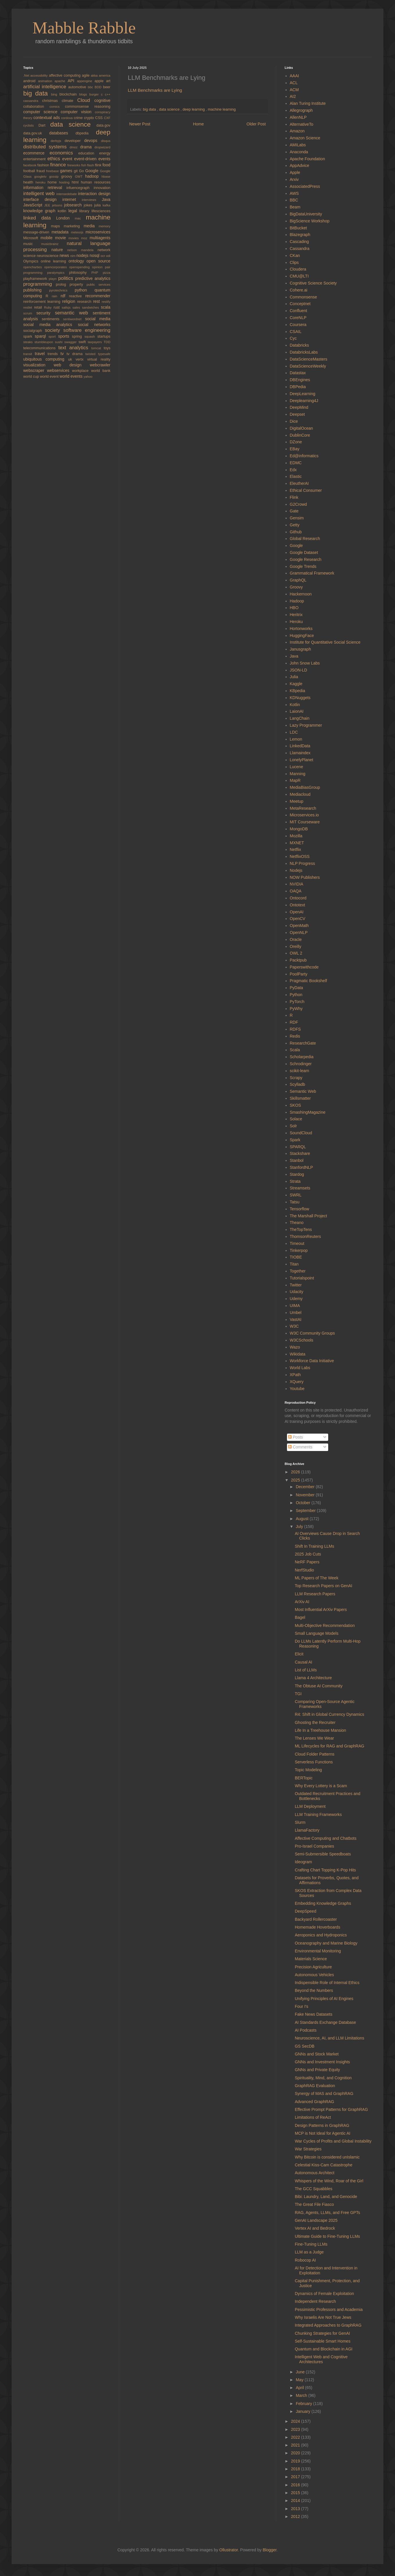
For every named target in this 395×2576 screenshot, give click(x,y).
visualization (38, 365)
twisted (91, 354)
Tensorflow (299, 1209)
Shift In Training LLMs (314, 1546)
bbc (91, 87)
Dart (44, 125)
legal (74, 210)
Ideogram (303, 1861)
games (67, 170)
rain (56, 296)
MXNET (297, 842)
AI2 (293, 96)
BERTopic (304, 1778)
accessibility (39, 75)
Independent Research (315, 2301)
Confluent (298, 310)
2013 (296, 2508)
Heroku (296, 621)
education (88, 153)
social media (97, 318)
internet (72, 199)
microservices (97, 232)
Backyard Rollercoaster (316, 1919)
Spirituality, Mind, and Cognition (323, 2077)
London (65, 218)
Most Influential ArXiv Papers (321, 1609)
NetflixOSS (300, 856)
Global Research (305, 538)
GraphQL (298, 580)
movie (62, 237)
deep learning (194, 109)
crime (79, 118)
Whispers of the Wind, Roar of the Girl (329, 2181)
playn (53, 278)
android (30, 81)
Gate (294, 511)
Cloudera (298, 269)
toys (107, 348)
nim (73, 256)
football (29, 171)
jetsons (58, 205)
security (45, 313)
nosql (95, 255)
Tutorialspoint (302, 1278)
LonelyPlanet (301, 759)
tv (63, 353)
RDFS (295, 1029)
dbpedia (86, 133)
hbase (106, 176)
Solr (293, 1126)
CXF (107, 118)
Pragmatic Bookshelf (308, 980)
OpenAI (297, 912)
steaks (29, 342)
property (77, 284)
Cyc (293, 338)
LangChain (300, 718)
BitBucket (298, 228)
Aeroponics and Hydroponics (321, 1935)
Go (82, 171)
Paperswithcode (304, 967)
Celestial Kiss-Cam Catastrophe (323, 2165)
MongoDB (299, 829)
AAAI (294, 75)
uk (72, 359)
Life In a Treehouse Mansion (320, 1730)
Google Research (306, 559)
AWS (294, 193)
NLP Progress (302, 863)
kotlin (63, 211)
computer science (42, 111)
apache (61, 81)
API (72, 80)
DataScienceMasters (308, 359)
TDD (107, 342)
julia (98, 205)
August (302, 1518)
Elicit (299, 1654)
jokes (89, 205)
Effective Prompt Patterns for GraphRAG (331, 2109)
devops (92, 140)
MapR (295, 780)
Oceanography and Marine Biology (326, 1943)
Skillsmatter (300, 1098)
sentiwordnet (74, 319)
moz (85, 238)
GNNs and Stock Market (317, 2054)
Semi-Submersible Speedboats (323, 1854)
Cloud (85, 100)
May (300, 2379)
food (106, 165)
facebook (30, 165)
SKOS (295, 1105)
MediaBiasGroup (305, 787)
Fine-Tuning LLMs (311, 2244)
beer (106, 87)
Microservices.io (304, 815)
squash (91, 336)
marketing (74, 226)
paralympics (58, 272)
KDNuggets (300, 697)
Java (106, 199)
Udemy (296, 1298)
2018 (296, 2469)
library (85, 211)
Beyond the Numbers (314, 1990)
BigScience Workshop (310, 221)
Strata (295, 1181)
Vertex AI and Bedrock (315, 2228)
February (304, 2403)
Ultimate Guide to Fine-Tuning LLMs (327, 2236)
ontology (78, 261)
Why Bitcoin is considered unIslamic (327, 2157)
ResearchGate (303, 1043)
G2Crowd (298, 504)
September (306, 1510)
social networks (94, 324)
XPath (295, 1374)
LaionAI (297, 711)
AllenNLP (298, 117)
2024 (296, 2421)
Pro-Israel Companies (314, 1846)
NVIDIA (297, 884)
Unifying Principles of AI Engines (324, 1998)
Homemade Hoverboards (317, 1927)
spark (29, 336)
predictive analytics (92, 278)
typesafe (104, 354)
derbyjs (58, 141)
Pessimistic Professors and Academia (328, 2309)
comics (57, 106)
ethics (54, 158)
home (53, 182)
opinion (98, 267)
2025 (296, 1480)
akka (95, 75)
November (305, 1495)
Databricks (299, 345)
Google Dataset (304, 552)
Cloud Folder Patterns (314, 1754)
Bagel (300, 1617)
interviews (92, 199)
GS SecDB (305, 2046)
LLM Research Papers (315, 1594)
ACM (294, 89)
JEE (48, 205)
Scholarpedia (302, 1056)
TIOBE (296, 1257)
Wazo (295, 1347)
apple (100, 81)
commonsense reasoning (87, 107)
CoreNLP (298, 317)
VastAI (295, 1319)
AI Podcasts (306, 2030)
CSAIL (295, 331)
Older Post (256, 124)
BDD (99, 87)
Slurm (300, 1822)
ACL (294, 82)
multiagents (99, 237)
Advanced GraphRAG (314, 2101)
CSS (99, 118)
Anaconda (299, 152)
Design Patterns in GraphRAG (322, 2125)
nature (59, 249)
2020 (296, 2453)
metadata (61, 232)
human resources (95, 182)
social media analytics (50, 324)
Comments (300, 1447)
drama (87, 147)
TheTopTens (301, 1229)
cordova (67, 118)
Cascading (299, 241)
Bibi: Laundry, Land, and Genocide (326, 2196)
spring (78, 336)
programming (39, 284)
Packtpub (298, 960)
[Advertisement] (268, 33)
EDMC (296, 462)
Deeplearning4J (304, 400)
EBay (294, 449)
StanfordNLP (301, 1167)
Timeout (297, 1243)
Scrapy (296, 1077)
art (108, 81)
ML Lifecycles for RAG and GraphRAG (329, 1746)
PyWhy (296, 1008)
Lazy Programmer (306, 725)
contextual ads (47, 117)
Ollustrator (228, 2550)
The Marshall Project (308, 1216)
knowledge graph (40, 210)
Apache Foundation (307, 158)
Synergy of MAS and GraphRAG (324, 2093)
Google (92, 170)
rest (97, 301)
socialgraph (34, 331)
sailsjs (67, 307)
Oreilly (295, 946)
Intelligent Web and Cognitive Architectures (321, 2359)
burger (95, 94)
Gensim (297, 518)
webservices (59, 370)
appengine (86, 81)
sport (53, 336)
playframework (36, 279)
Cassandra (300, 248)
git (76, 171)
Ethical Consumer (306, 490)
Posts (295, 1437)
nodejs (82, 255)
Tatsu (294, 1202)
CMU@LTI (299, 276)
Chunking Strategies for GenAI (322, 2333)
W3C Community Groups (312, 1333)
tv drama (76, 354)
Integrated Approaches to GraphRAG (328, 2325)
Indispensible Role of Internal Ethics (327, 1982)
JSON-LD (298, 670)
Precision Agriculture (313, 1967)
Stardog (297, 1174)
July (300, 1526)
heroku (41, 182)
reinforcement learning (42, 302)
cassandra (32, 100)
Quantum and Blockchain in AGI (323, 2349)
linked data (39, 218)
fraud (41, 171)
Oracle (296, 939)
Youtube (297, 1388)
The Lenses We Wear (314, 1738)
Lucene (296, 766)
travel (41, 353)
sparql (42, 336)
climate (69, 101)
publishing (36, 290)
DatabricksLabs (304, 352)
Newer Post (139, 124)
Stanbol (297, 1160)
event (68, 158)
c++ (107, 94)
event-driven (86, 158)
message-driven (37, 232)
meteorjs (78, 232)
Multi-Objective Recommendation (325, 1625)
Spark (295, 1139)
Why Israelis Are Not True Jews (323, 2317)
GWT (80, 176)
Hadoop (297, 601)
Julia (294, 676)
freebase (53, 171)
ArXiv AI (302, 1601)
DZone (296, 442)
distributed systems (46, 147)
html (76, 182)
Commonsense (303, 297)
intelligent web (39, 193)
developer (74, 141)
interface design (42, 199)
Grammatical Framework (312, 573)
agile (86, 75)
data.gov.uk (36, 133)
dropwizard (102, 147)
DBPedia (298, 386)
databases (62, 133)
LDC (294, 732)
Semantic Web (303, 1091)
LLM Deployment (310, 1806)
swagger (71, 342)
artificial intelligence (45, 86)
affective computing (65, 75)
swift (83, 342)
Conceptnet (300, 303)
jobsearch (74, 205)
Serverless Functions (314, 1762)
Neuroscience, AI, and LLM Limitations (329, 2038)
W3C (294, 1326)
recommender (97, 296)
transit (29, 354)
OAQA (295, 891)
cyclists (30, 125)
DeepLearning (302, 393)
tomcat (97, 348)
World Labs (300, 1367)
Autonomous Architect (314, 2172)
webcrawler (100, 365)
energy (104, 153)
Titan (294, 1264)
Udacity (297, 1291)
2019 (296, 2461)
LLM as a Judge (309, 2252)
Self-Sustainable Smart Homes (322, 2341)
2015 (296, 2492)
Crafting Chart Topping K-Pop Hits (325, 1870)
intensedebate (67, 194)
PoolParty (299, 974)
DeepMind (299, 407)
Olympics (32, 261)
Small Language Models (316, 1633)
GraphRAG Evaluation (315, 2085)
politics (67, 278)
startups (103, 336)
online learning (55, 261)
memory (104, 226)
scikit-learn (299, 1070)
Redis (295, 1036)
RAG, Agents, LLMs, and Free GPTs (327, 2212)
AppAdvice (299, 165)
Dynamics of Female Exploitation (324, 2293)
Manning (298, 773)
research (85, 302)
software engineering (86, 330)
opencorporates (56, 267)
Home (198, 124)
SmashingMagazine (308, 1112)
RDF (294, 1022)
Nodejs (296, 870)
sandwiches (91, 307)
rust (57, 307)
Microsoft (32, 238)
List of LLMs (306, 1670)
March (302, 2395)
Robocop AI (305, 2260)
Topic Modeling (308, 1769)
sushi (59, 342)
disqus (105, 141)
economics (64, 153)
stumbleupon (45, 342)
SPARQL (298, 1146)
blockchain (69, 94)
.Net (26, 75)
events (104, 158)
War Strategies (308, 2149)
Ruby (48, 307)
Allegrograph (301, 110)
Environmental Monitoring (318, 1951)
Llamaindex (300, 752)
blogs (84, 94)
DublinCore (300, 435)
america (104, 75)
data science (169, 109)
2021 (296, 2445)
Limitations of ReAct (313, 2117)
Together (298, 1271)
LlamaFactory (307, 1830)
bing (55, 94)
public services (98, 284)
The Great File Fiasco (314, 2204)
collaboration (36, 107)
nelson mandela (82, 250)
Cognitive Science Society (313, 283)
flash (91, 165)
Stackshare (300, 1153)
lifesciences (100, 211)
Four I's (301, 2006)
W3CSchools (301, 1340)
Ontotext (297, 905)
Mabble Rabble (84, 27)
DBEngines (300, 379)
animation (46, 81)
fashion (43, 165)
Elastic (296, 476)
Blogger (269, 2550)
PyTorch (297, 1001)
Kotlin (295, 704)
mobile (48, 237)
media (91, 226)
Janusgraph (300, 649)
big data (150, 109)
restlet (28, 307)
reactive (77, 296)
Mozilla (296, 836)
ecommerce (36, 153)
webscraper (35, 370)
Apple (295, 172)
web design (72, 365)
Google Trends (303, 566)
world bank (100, 371)
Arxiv (294, 179)
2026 (296, 1472)
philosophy (80, 273)
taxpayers (96, 342)
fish (84, 165)
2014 (296, 2500)
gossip (55, 176)
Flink (294, 497)
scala (105, 307)
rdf (65, 296)
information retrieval (44, 187)
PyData (296, 987)
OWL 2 (296, 953)
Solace (296, 1119)
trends (54, 354)
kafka (106, 205)
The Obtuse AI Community (318, 1686)
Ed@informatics (304, 455)
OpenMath (299, 925)
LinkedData (300, 746)
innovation (102, 188)
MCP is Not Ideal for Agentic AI (322, 2133)
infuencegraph (80, 188)
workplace (81, 371)
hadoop (93, 176)
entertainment (35, 159)
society (54, 330)
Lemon (296, 739)
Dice (294, 421)
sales (77, 307)
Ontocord (298, 898)
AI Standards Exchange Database (325, 2022)
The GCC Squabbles (313, 2188)
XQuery (297, 1381)
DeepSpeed (305, 1911)
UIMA (295, 1305)
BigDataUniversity (306, 214)
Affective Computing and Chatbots (325, 1838)
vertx (81, 359)
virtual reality (98, 359)
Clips (294, 262)
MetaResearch (303, 808)
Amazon (297, 131)
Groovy (296, 587)
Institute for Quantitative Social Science (325, 642)
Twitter (296, 1285)
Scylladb (297, 1084)
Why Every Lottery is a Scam (321, 1785)
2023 (296, 2429)
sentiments (52, 319)
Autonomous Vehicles (314, 1974)
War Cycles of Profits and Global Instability (333, 2141)
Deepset (297, 414)
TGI (298, 1693)
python (84, 290)
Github (296, 532)
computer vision (78, 111)
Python (296, 994)
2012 (296, 2516)
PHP (97, 272)
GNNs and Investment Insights (322, 2062)
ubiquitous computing (45, 359)
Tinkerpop (299, 1250)
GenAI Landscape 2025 (316, 2220)
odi (108, 256)
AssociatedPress (305, 186)
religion (69, 301)
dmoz (75, 147)
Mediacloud (300, 794)
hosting (65, 182)
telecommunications (40, 348)
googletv (41, 176)
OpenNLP (299, 932)
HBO (294, 607)
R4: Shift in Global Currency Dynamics (329, 1714)
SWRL (295, 1195)
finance (58, 165)
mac (80, 218)
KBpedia (297, 690)
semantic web (74, 313)
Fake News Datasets (313, 2014)
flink (99, 165)
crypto (89, 118)
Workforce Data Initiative (312, 1360)
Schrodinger (301, 1063)
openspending (80, 267)
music (32, 244)
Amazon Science (305, 138)
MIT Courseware (305, 822)
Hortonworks (301, 628)
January (303, 2411)
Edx (293, 469)
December (305, 1486)
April (300, 2387)
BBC (294, 200)
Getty (294, 525)
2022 (296, 2437)
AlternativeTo (301, 124)
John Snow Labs (305, 663)
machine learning (222, 109)
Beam (295, 207)
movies (75, 238)
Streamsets (300, 1188)
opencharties (33, 267)
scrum (29, 313)
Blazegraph (300, 234)
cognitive (102, 100)
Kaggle (296, 683)
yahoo (88, 376)
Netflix (295, 849)
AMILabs (298, 145)
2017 (296, 2476)
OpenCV (298, 918)
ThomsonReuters (305, 1236)
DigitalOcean (301, 428)
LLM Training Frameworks (318, 1814)
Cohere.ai (299, 290)
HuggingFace (302, 635)
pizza (106, 272)
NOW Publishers (305, 877)
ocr (103, 256)
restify (106, 301)
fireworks (74, 165)
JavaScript (33, 205)
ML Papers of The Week (316, 1578)
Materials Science (311, 1958)
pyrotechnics (62, 290)
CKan (295, 255)
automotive (78, 87)
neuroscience (48, 256)
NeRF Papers (307, 1562)
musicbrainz (54, 244)
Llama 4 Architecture (313, 1677)
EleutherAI (299, 483)
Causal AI (303, 1662)
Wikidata (298, 1354)
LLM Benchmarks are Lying (155, 90)
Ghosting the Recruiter (315, 1722)
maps (57, 226)
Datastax (298, 372)
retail (39, 307)
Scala (295, 1049)
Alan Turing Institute (308, 103)
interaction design (94, 193)
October (303, 1502)
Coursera (298, 324)
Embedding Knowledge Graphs (323, 1903)
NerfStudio (304, 1570)
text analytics (74, 347)
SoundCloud (301, 1133)
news (65, 255)
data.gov (103, 125)
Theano (297, 1222)
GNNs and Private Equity (317, 2069)
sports (65, 336)
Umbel (295, 1312)
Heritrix (296, 614)
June (301, 2372)
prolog (62, 284)
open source (98, 261)
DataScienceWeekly (308, 366)
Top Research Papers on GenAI (323, 1585)
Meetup (297, 801)
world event (50, 377)
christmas (52, 101)
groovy (68, 176)
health (29, 182)
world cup (31, 377)
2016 (296, 2485)
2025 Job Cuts (308, 1554)
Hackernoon (301, 594)
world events (71, 376)
